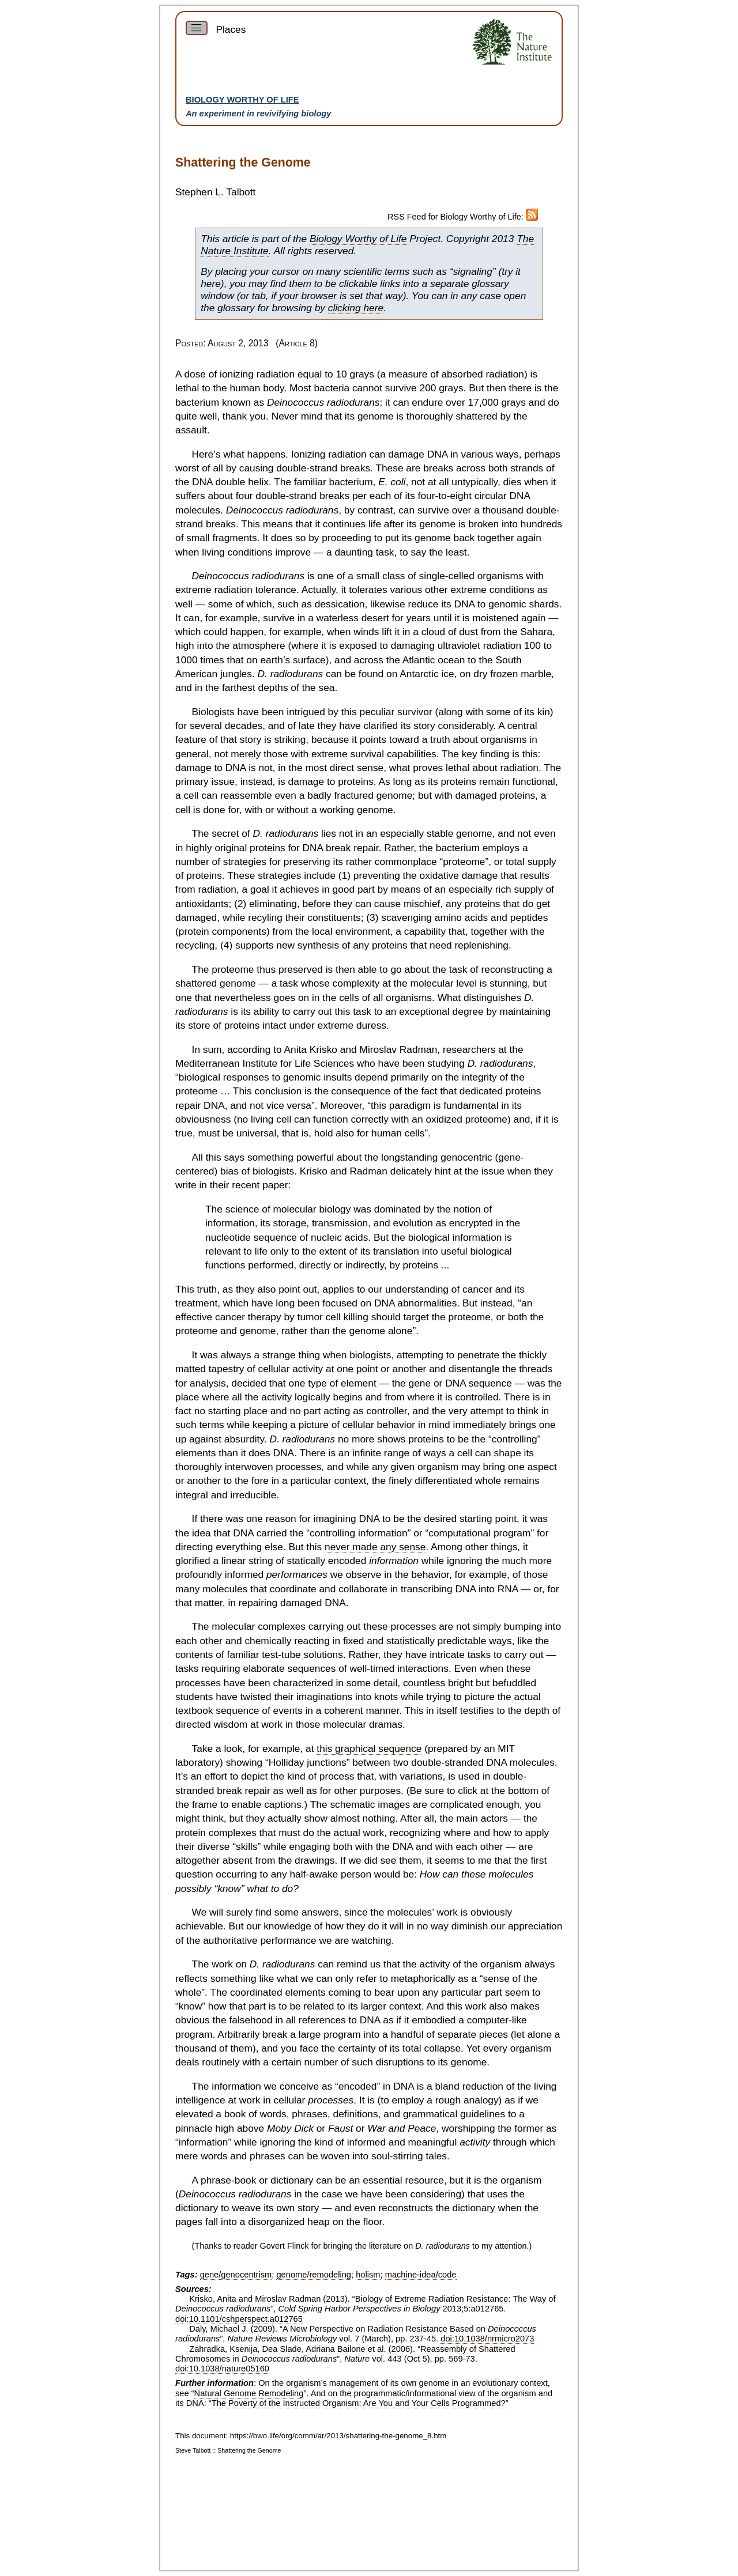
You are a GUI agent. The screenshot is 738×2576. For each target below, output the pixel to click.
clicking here (355, 307)
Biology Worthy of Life (242, 99)
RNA (508, 1589)
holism (368, 2274)
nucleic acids (339, 1237)
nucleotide (228, 1237)
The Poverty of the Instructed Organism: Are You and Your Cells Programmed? (359, 2403)
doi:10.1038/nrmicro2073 (487, 2338)
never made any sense (375, 1547)
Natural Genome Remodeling (249, 2393)
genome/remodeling (313, 2274)
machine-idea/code (421, 2274)
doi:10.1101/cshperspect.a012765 (239, 2319)
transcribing (427, 1589)
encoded (347, 1560)
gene (420, 1383)
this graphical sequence (369, 1748)
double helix (242, 482)
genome (375, 416)
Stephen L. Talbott (215, 192)
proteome (464, 861)
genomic (507, 604)
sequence (275, 1237)
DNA (437, 454)
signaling (472, 271)
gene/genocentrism (236, 2274)
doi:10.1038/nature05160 (222, 2368)
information (230, 1223)
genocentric (466, 1157)
